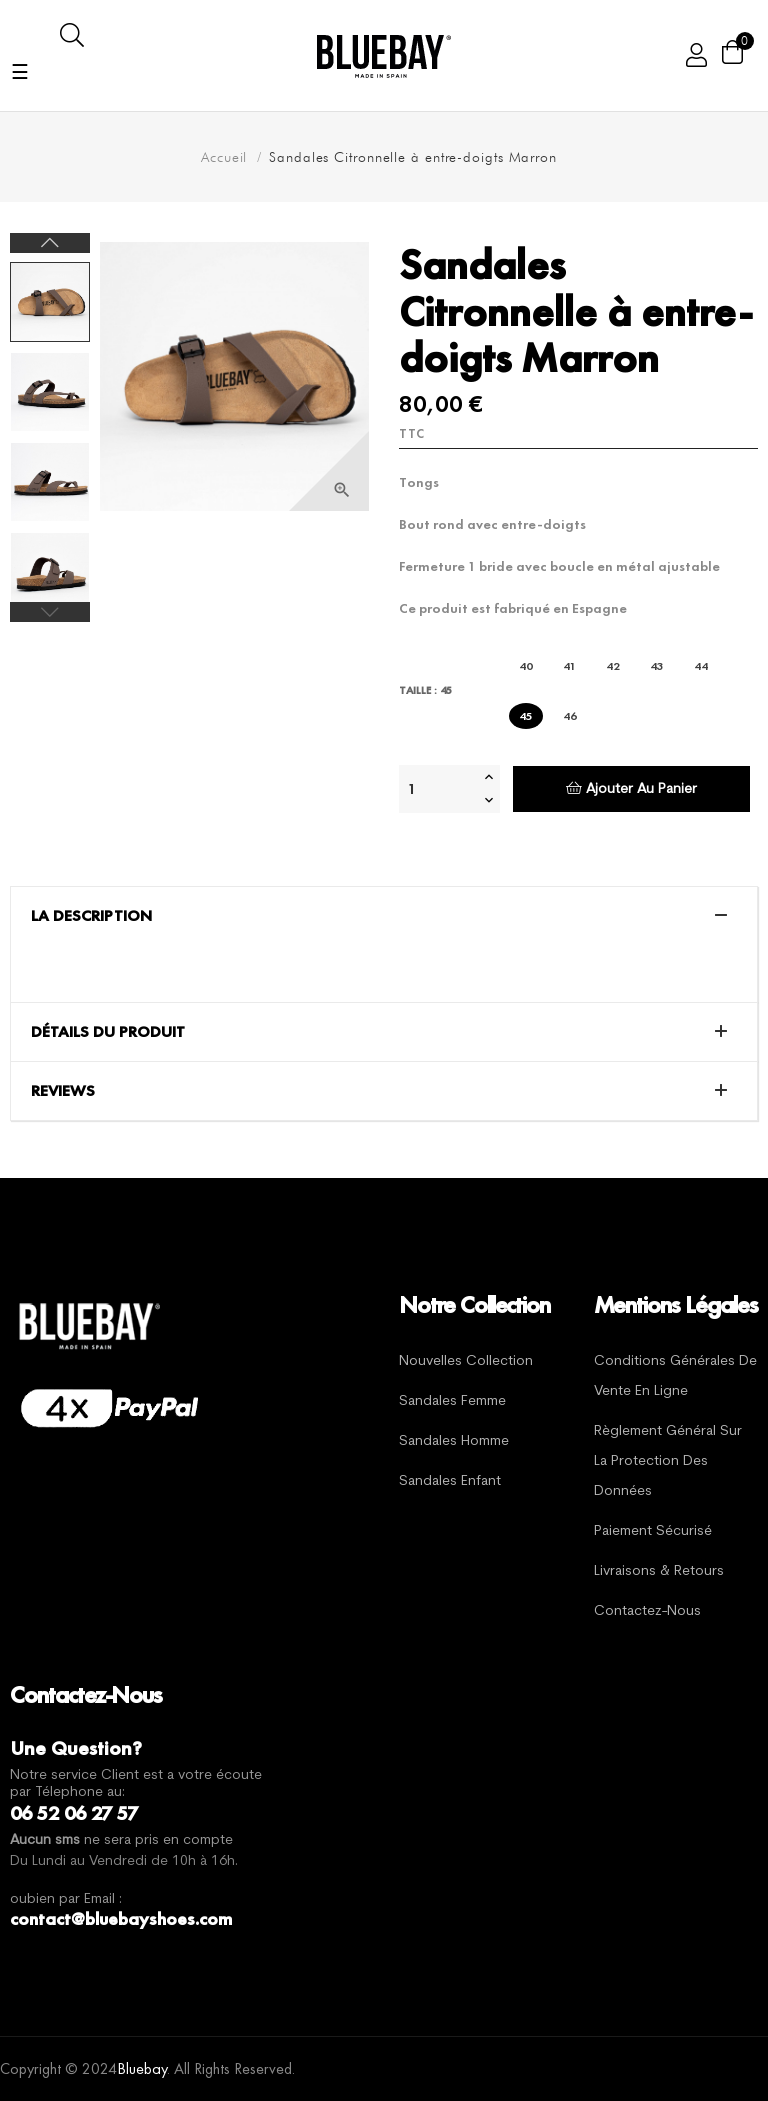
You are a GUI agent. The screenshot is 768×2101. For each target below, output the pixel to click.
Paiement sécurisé (653, 1531)
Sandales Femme (452, 1401)
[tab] (384, 916)
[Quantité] (439, 789)
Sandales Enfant (450, 1481)
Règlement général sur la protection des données (668, 1461)
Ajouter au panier (631, 788)
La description (91, 916)
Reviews (63, 1091)
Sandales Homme (454, 1441)
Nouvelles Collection (466, 1361)
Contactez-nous (647, 1611)
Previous (50, 612)
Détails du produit (108, 1032)
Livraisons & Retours (659, 1571)
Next (50, 243)
